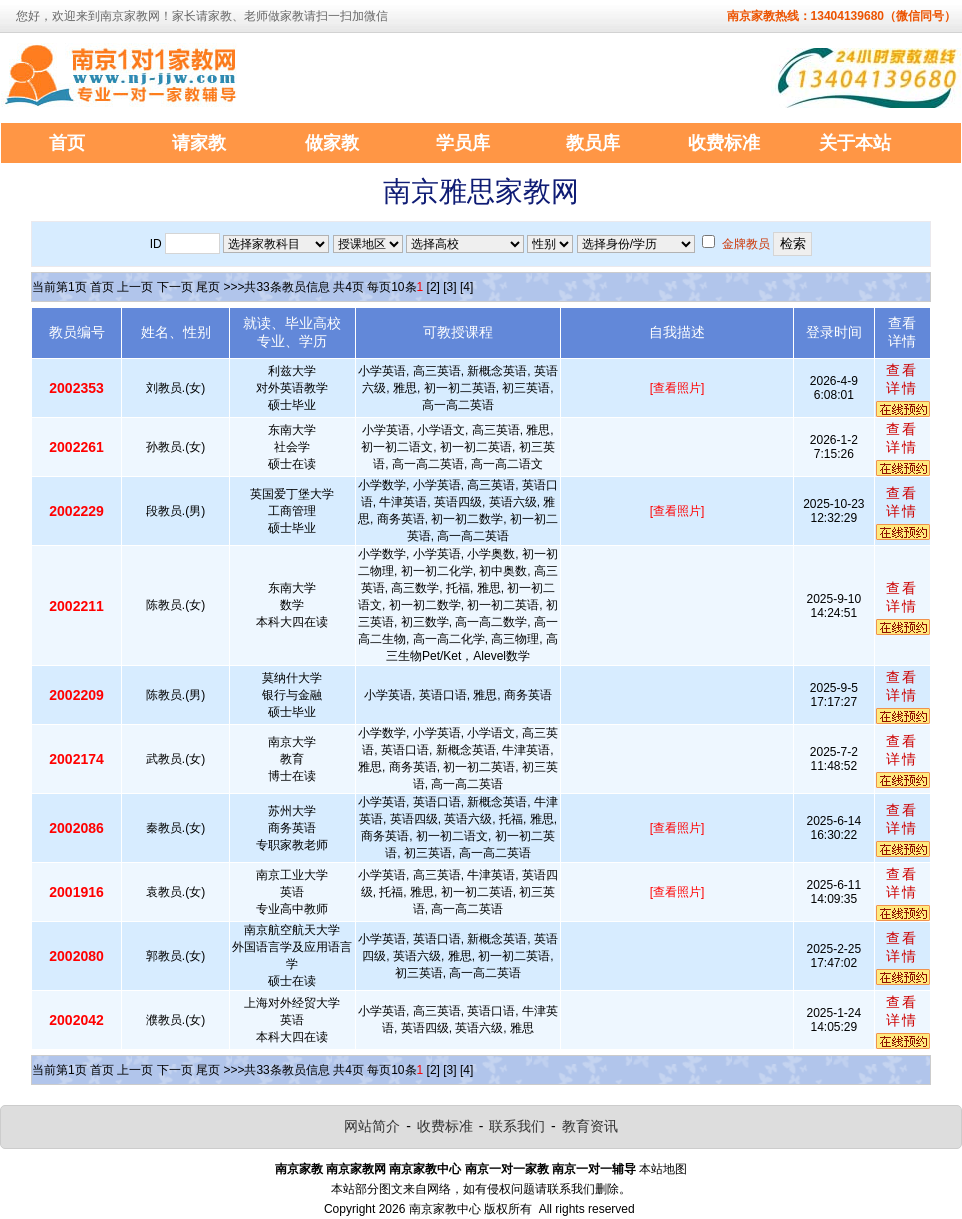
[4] (466, 287)
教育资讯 (590, 1126)
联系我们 (517, 1126)
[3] (449, 287)
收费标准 (445, 1126)
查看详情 (902, 379)
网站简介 (372, 1126)
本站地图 (663, 1169)
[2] (433, 287)
